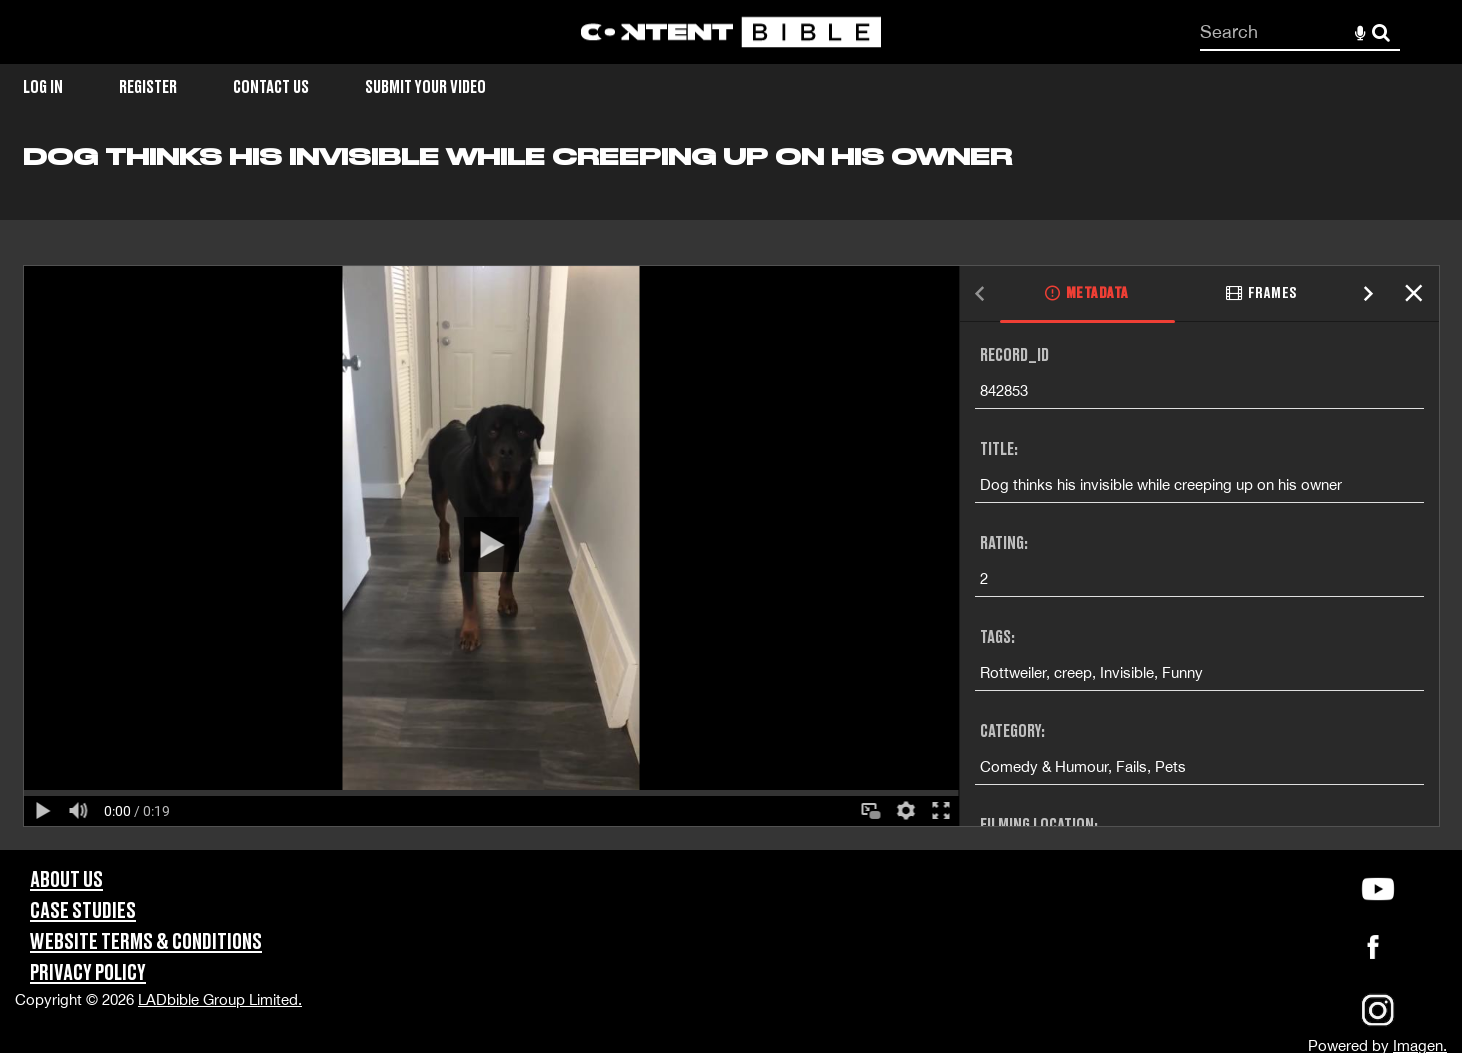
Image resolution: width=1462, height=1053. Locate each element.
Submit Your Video (425, 87)
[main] (731, 496)
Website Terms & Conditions (146, 942)
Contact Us (271, 87)
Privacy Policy (88, 973)
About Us (66, 880)
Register (148, 87)
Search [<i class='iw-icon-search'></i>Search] (1381, 31)
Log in (43, 87)
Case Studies (83, 911)
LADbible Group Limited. (220, 999)
